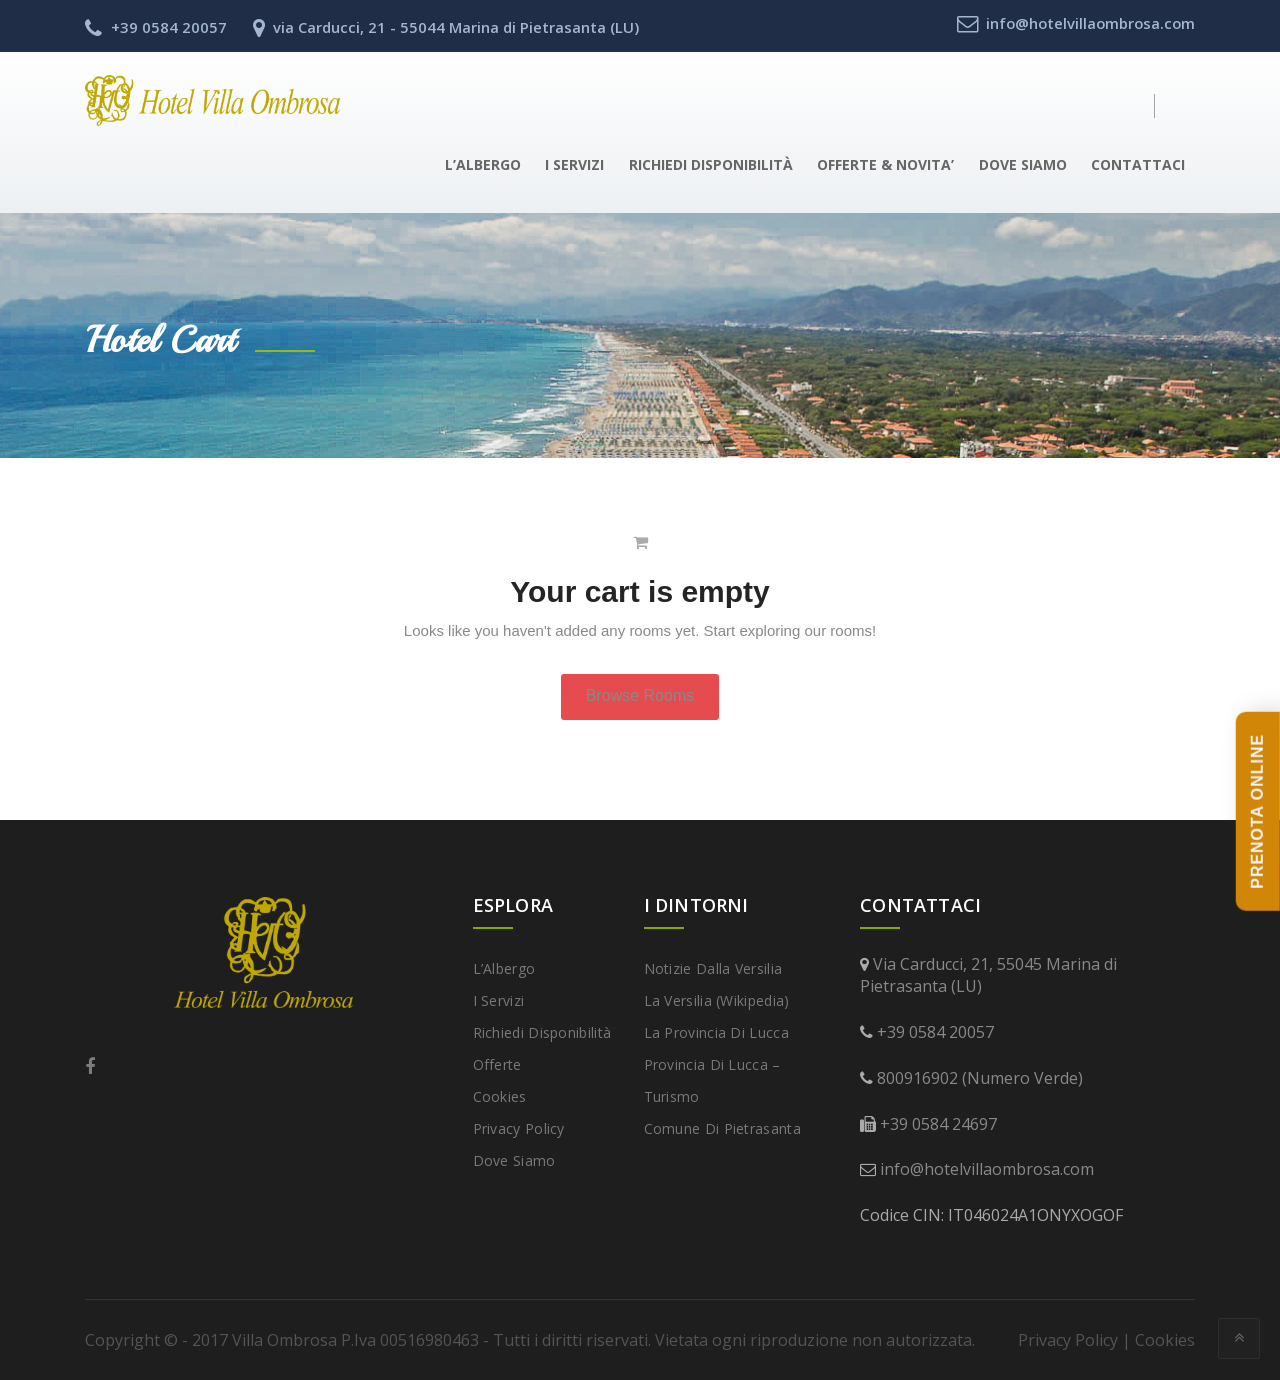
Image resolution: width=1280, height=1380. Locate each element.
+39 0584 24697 (938, 1124)
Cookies (500, 1096)
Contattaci (1138, 164)
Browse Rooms (640, 695)
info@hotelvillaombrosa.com (987, 1169)
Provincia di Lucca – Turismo (712, 1080)
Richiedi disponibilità (711, 164)
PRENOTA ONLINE (1257, 811)
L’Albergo (483, 164)
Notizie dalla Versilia (713, 968)
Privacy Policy (519, 1128)
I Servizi (574, 164)
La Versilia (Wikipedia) (717, 1000)
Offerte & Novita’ (885, 164)
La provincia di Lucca (716, 1032)
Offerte (497, 1064)
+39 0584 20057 (935, 1032)
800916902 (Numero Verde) (980, 1078)
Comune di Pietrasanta (722, 1128)
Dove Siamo (1023, 164)
